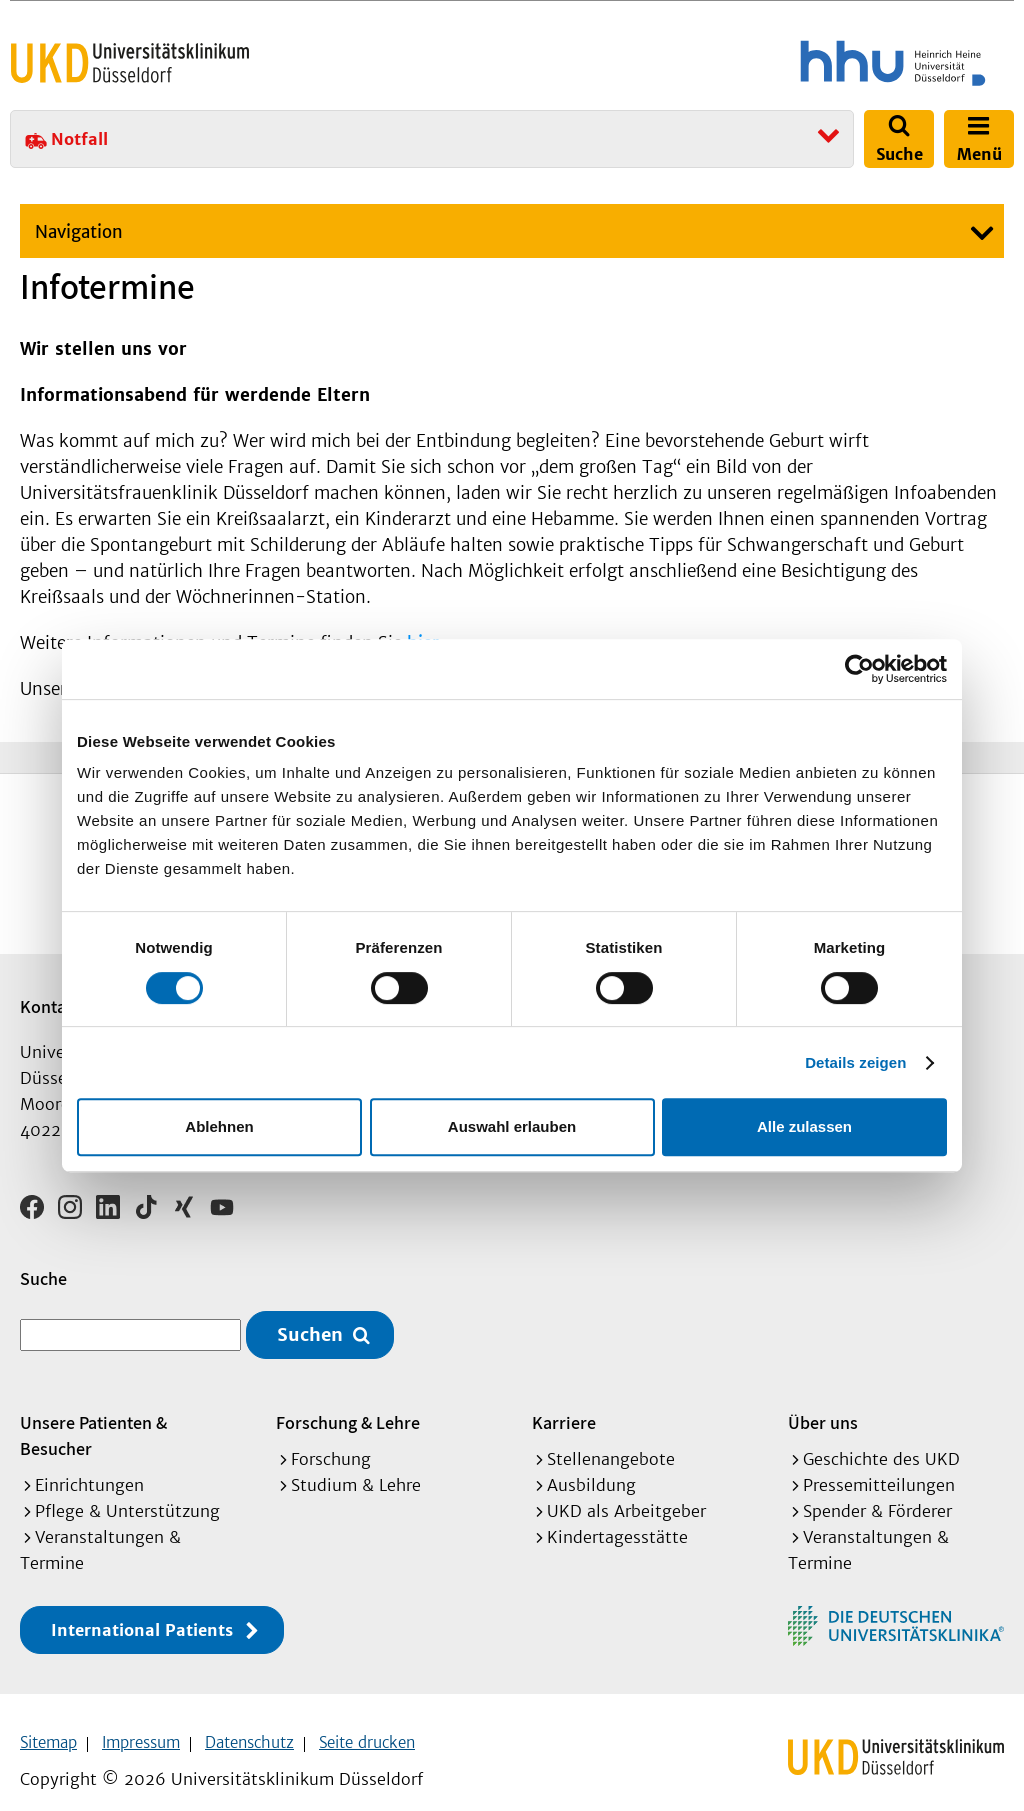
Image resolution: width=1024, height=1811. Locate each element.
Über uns (823, 1401)
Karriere (564, 1401)
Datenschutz (249, 1721)
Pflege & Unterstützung (127, 1490)
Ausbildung (591, 1464)
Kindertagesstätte (617, 1516)
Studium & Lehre (356, 1464)
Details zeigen (855, 1062)
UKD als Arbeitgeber (626, 1490)
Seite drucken (367, 1721)
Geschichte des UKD (881, 1438)
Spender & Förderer (877, 1490)
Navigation (79, 232)
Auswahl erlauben (512, 1126)
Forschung (331, 1438)
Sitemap (48, 1721)
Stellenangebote (611, 1438)
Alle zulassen (804, 1126)
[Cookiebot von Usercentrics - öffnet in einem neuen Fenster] (859, 669)
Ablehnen (219, 1126)
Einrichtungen (89, 1464)
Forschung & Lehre (348, 1401)
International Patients (142, 1609)
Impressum (141, 1721)
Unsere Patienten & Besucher (93, 1414)
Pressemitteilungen (879, 1464)
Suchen (310, 1314)
